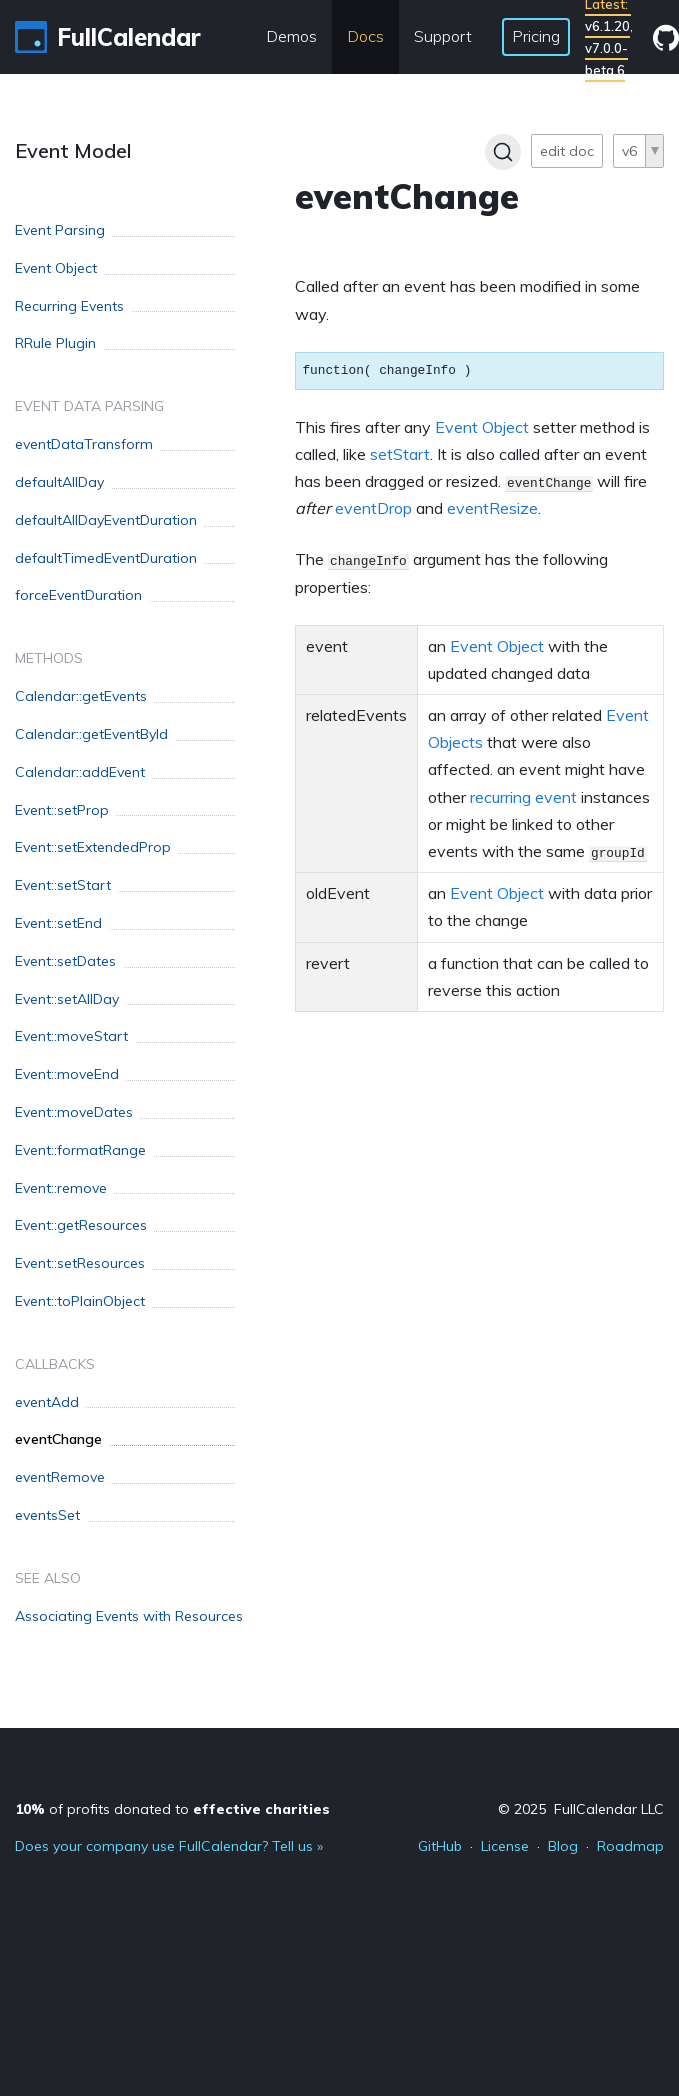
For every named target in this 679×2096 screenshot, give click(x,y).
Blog (563, 1846)
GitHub (440, 1846)
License (505, 1846)
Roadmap (630, 1846)
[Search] (503, 152)
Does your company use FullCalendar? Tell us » (169, 1846)
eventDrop (373, 508)
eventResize (492, 508)
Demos (291, 36)
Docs (365, 36)
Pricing (536, 36)
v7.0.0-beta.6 (606, 59)
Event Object (482, 427)
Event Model (73, 150)
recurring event (523, 797)
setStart (400, 454)
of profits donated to (172, 1809)
